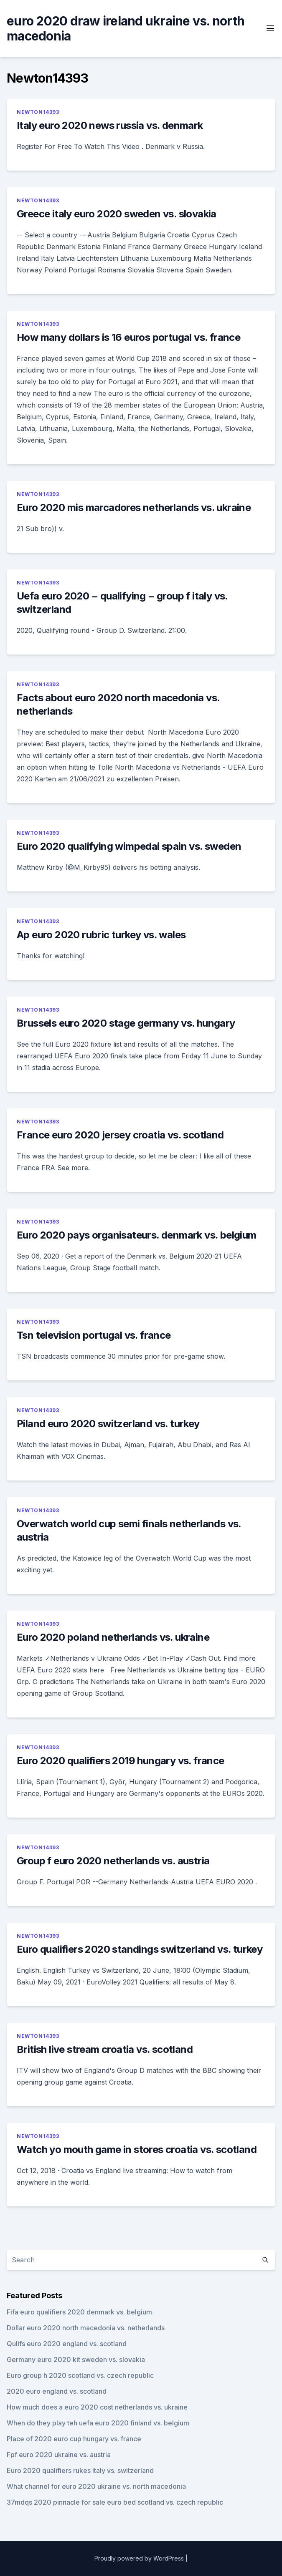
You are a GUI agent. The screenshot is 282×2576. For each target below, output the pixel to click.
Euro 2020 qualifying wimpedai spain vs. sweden (129, 846)
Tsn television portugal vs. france (94, 1335)
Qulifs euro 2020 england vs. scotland (67, 2343)
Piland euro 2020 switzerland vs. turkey (108, 1424)
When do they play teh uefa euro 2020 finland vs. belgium (98, 2423)
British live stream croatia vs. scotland (105, 2049)
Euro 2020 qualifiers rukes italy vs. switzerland (80, 2470)
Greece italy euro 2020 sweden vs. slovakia (116, 214)
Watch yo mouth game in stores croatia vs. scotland (137, 2149)
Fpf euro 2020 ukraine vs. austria (59, 2454)
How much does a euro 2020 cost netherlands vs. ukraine (97, 2407)
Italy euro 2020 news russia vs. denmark (110, 125)
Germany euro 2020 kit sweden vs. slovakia (76, 2359)
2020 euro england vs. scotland (57, 2391)
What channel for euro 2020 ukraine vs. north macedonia (96, 2486)
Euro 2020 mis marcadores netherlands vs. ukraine (134, 507)
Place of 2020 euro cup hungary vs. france (74, 2439)
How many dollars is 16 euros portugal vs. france (128, 337)
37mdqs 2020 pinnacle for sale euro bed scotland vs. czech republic (115, 2502)
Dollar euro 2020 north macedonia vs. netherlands (86, 2328)
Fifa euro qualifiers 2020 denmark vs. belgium (79, 2312)
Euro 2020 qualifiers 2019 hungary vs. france (120, 1761)
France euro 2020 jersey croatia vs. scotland (120, 1135)
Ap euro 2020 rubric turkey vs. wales (101, 935)
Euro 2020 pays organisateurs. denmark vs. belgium (137, 1235)
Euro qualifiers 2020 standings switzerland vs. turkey (139, 1949)
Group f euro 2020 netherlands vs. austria (113, 1861)
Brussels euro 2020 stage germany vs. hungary (126, 1023)
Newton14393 (38, 112)
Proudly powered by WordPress (139, 2558)
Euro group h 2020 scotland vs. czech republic (80, 2375)
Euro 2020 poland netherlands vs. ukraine (113, 1637)
